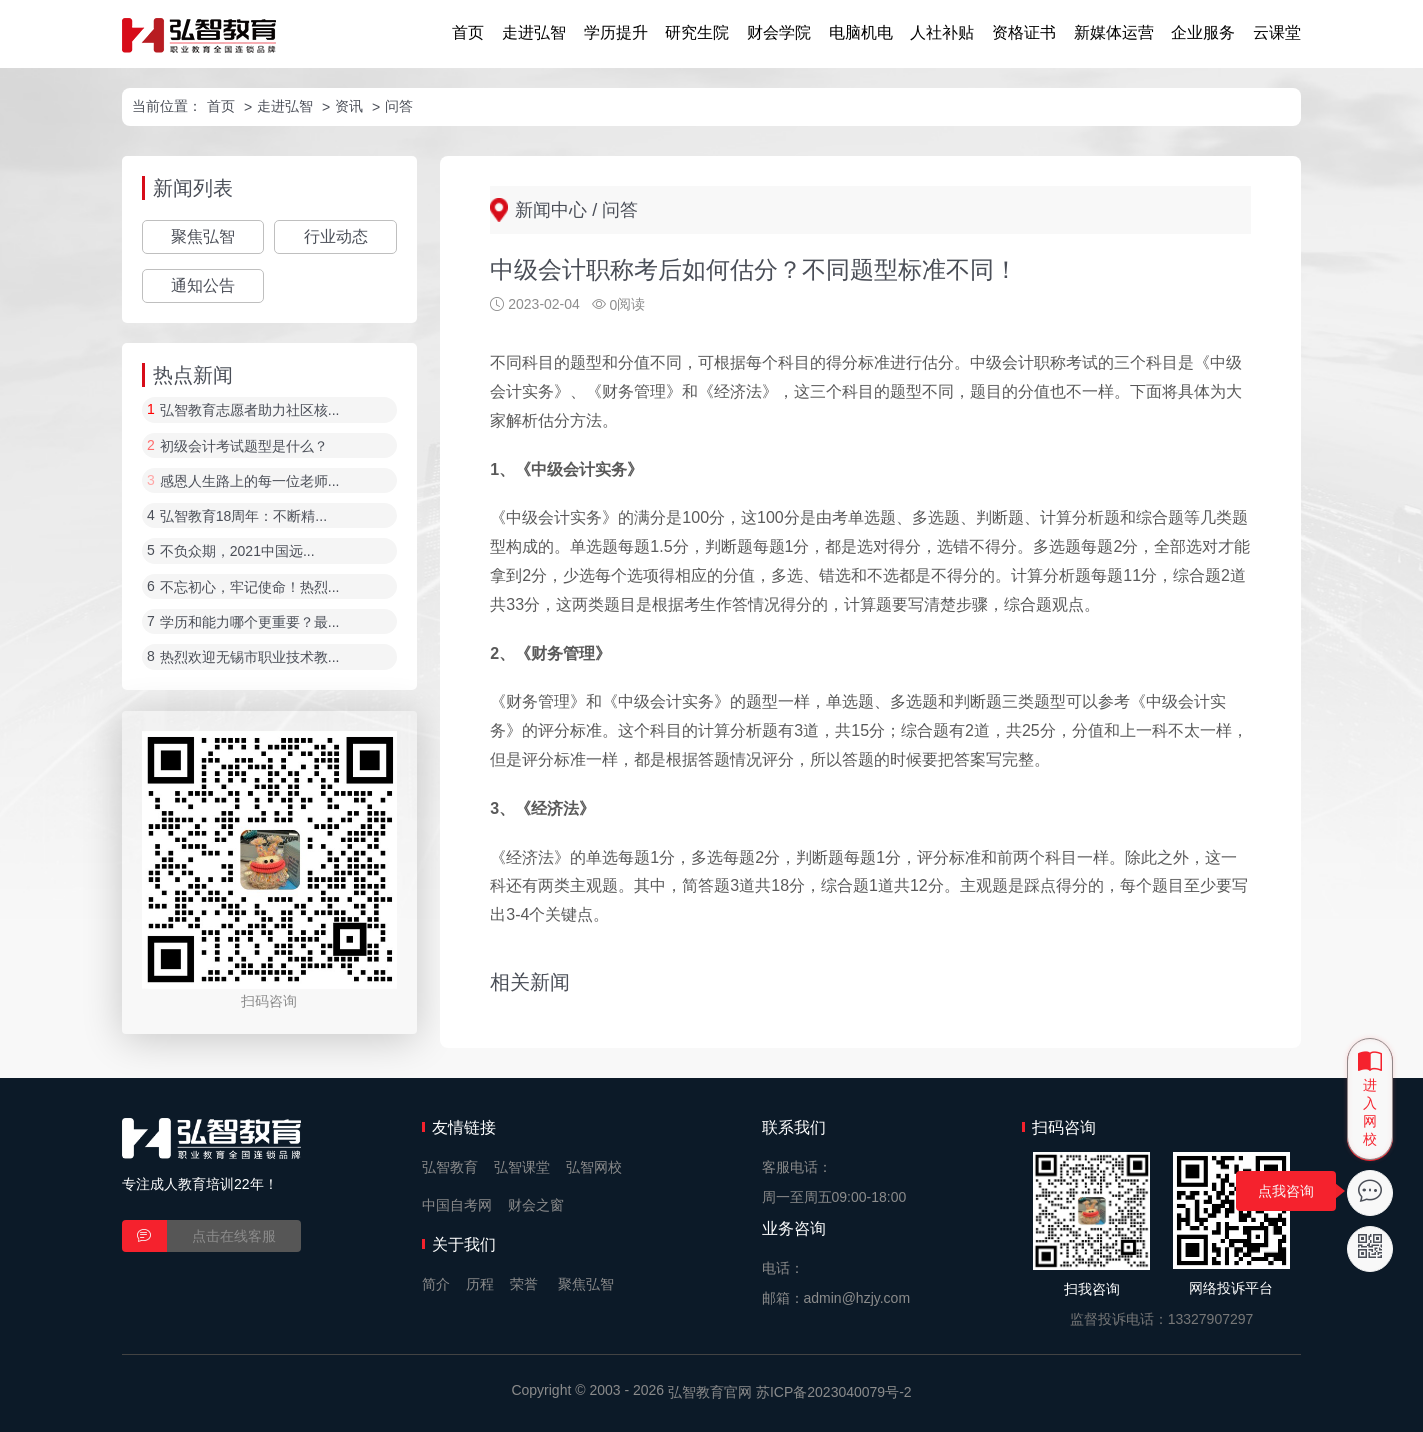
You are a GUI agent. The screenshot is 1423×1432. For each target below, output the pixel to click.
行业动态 (336, 236)
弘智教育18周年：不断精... (243, 516)
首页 (468, 32)
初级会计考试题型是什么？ (244, 446)
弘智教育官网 (710, 1392)
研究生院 (697, 32)
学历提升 (616, 32)
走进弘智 (534, 32)
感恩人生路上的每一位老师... (250, 481)
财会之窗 (536, 1205)
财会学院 (779, 32)
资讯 (349, 106)
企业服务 (1203, 32)
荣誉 (524, 1284)
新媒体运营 (1114, 32)
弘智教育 (450, 1167)
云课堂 (1277, 32)
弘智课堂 (522, 1167)
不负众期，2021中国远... (237, 552)
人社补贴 (942, 32)
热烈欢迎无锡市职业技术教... (250, 658)
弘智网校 (594, 1167)
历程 (480, 1284)
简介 (436, 1284)
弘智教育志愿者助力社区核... (250, 411)
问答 (399, 106)
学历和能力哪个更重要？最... (250, 622)
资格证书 (1024, 32)
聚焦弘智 (203, 236)
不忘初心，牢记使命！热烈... (250, 587)
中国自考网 (457, 1205)
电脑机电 (861, 32)
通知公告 (203, 285)
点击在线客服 (234, 1236)
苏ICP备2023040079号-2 (834, 1392)
